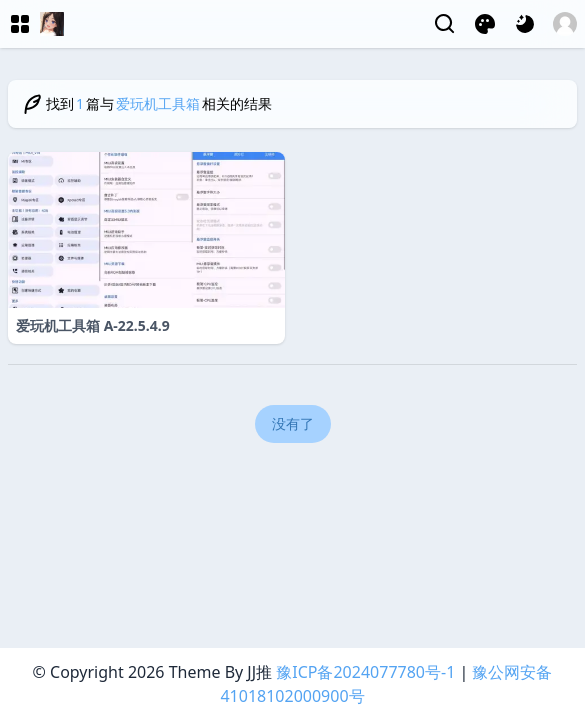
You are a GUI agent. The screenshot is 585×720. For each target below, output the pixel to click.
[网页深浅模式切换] (525, 24)
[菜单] (20, 24)
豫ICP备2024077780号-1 (365, 672)
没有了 (293, 423)
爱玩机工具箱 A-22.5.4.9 (93, 325)
